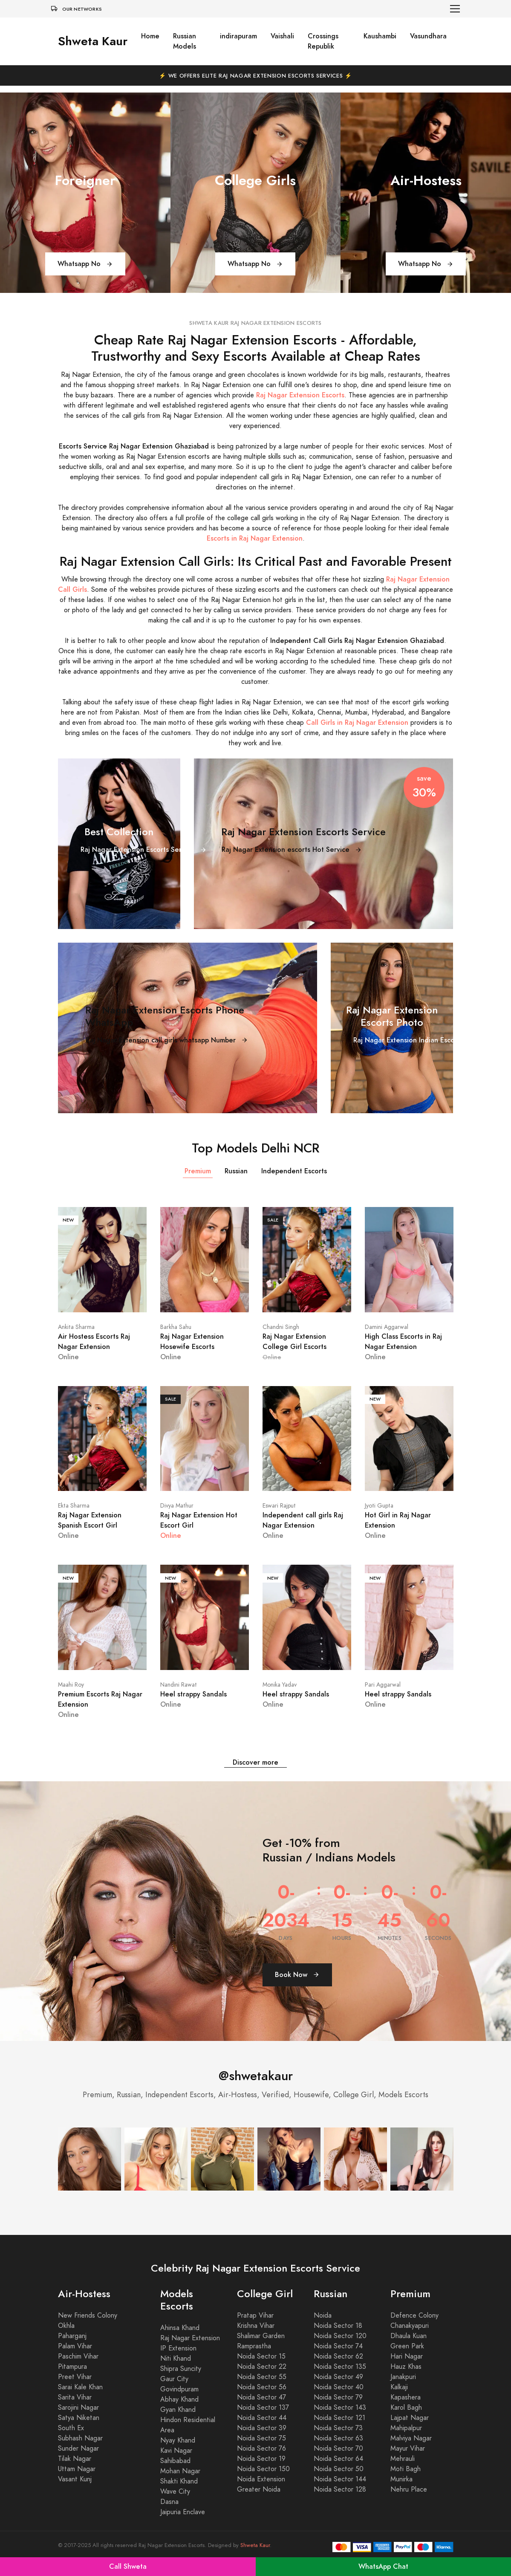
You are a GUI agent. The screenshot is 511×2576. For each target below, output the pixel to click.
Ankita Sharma (76, 1327)
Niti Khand (175, 2358)
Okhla (66, 2325)
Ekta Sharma (73, 1506)
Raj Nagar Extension (190, 2338)
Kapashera (405, 2397)
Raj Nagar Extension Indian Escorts (414, 1040)
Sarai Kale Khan (80, 2387)
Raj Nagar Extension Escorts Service (144, 849)
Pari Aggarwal (383, 1685)
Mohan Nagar (180, 2471)
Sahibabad (175, 2461)
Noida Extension (261, 2479)
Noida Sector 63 (338, 2438)
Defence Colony (414, 2315)
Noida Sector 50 (339, 2469)
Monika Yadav (280, 1685)
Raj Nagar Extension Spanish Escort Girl (89, 1520)
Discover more (255, 1762)
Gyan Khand (178, 2409)
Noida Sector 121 (339, 2418)
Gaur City (174, 2379)
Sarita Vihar (75, 2397)
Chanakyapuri (409, 2325)
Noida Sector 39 (261, 2428)
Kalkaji (399, 2387)
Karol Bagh (406, 2407)
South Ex (71, 2428)
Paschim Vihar (78, 2356)
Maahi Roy (71, 1685)
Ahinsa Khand (179, 2328)
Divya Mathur (176, 1506)
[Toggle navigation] (455, 9)
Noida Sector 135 (340, 2366)
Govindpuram (179, 2389)
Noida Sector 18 (338, 2325)
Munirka (401, 2479)
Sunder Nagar (78, 2448)
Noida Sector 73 (338, 2428)
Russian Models (184, 41)
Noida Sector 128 (340, 2489)
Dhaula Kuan (408, 2336)
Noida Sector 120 (340, 2336)
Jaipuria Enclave (182, 2512)
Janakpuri (403, 2377)
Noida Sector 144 (340, 2479)
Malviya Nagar (411, 2438)
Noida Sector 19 (261, 2458)
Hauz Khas (406, 2366)
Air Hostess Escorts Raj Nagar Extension (94, 1341)
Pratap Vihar (255, 2315)
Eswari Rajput (279, 1506)
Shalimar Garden (261, 2336)
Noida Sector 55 (261, 2377)
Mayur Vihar (407, 2448)
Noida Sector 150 (263, 2469)
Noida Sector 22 (261, 2366)
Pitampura (72, 2366)
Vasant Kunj (75, 2479)
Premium (198, 1171)
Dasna (169, 2502)
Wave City (175, 2491)
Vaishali (282, 36)
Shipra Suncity (180, 2368)
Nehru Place (408, 2489)
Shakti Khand (179, 2481)
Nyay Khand (177, 2440)
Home (150, 36)
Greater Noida (258, 2489)
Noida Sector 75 (261, 2438)
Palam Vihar (75, 2346)
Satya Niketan (78, 2418)
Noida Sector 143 (340, 2407)
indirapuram (238, 36)
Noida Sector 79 (338, 2397)
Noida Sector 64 (338, 2458)
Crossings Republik (323, 41)
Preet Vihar (75, 2377)
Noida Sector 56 (261, 2387)
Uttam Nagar (76, 2469)
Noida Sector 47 (261, 2397)
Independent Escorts (294, 1171)
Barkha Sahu (175, 1327)
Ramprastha (254, 2346)
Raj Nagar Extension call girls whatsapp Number (167, 1040)
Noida (323, 2315)
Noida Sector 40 (339, 2387)
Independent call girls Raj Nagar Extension (303, 1520)
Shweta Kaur (92, 41)
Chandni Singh (281, 1327)
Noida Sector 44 (261, 2418)
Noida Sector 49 (338, 2377)
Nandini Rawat (178, 1685)
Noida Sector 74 (338, 2346)
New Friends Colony (87, 2315)
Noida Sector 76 (261, 2448)
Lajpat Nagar (409, 2418)
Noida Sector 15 (261, 2356)
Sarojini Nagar (78, 2407)
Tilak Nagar (74, 2458)
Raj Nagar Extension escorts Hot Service (292, 849)
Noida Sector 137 (263, 2407)
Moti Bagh (405, 2469)
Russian (236, 1171)
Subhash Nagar (80, 2438)
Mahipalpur (406, 2428)
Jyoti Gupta (379, 1506)
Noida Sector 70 (338, 2448)
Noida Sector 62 (338, 2356)
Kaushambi (380, 36)
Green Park (407, 2346)
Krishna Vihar (255, 2325)
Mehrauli (402, 2458)
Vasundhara (428, 36)
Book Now (297, 1975)
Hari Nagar (406, 2356)
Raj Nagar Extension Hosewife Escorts (192, 1341)
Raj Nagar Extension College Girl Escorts (294, 1341)
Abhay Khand (179, 2399)
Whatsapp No (85, 264)
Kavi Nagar (176, 2450)
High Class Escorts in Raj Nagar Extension (403, 1341)
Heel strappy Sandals (193, 1694)
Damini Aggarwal (386, 1327)
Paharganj (72, 2336)
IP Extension (178, 2348)
